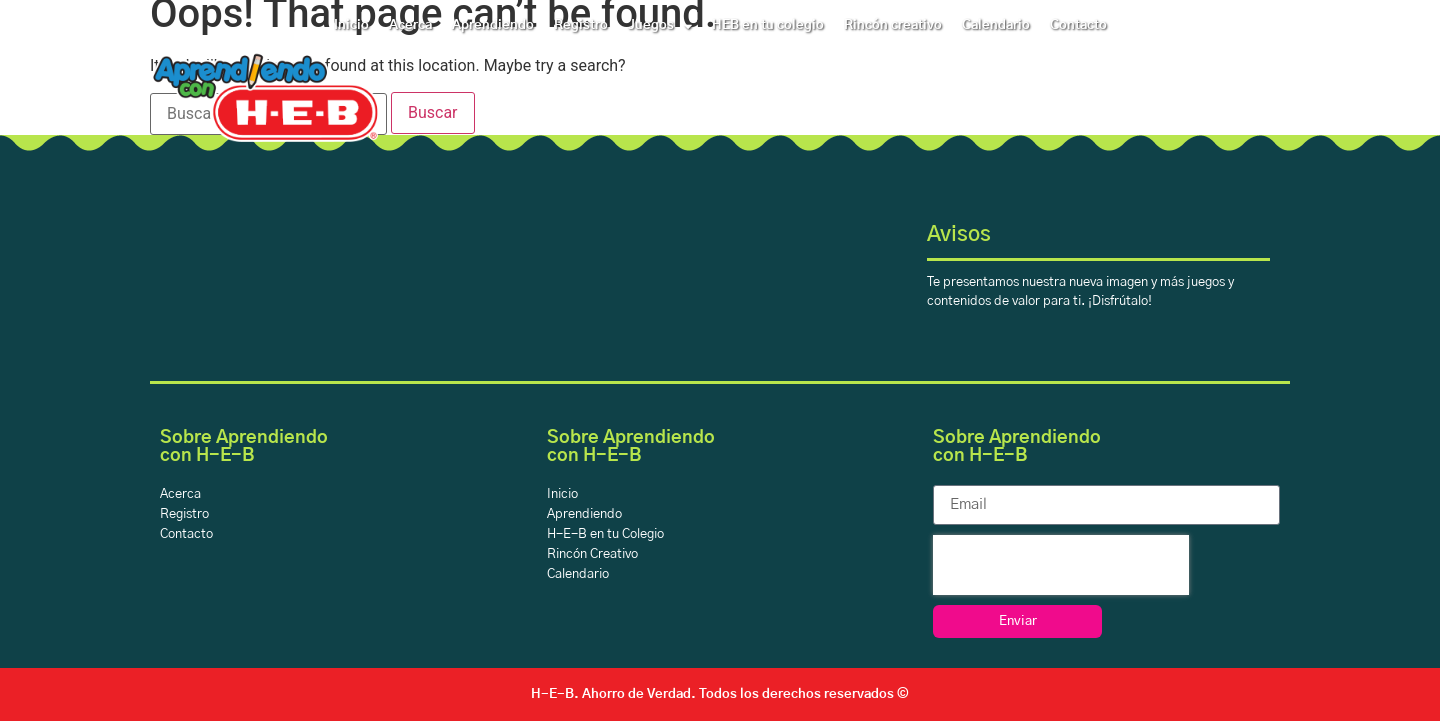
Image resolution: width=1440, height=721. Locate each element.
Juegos (660, 26)
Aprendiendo (493, 25)
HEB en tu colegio (768, 25)
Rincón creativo (893, 25)
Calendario (996, 25)
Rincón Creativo (592, 554)
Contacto (1078, 25)
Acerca (410, 25)
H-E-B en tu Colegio (605, 534)
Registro (581, 25)
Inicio (351, 25)
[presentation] (1061, 565)
